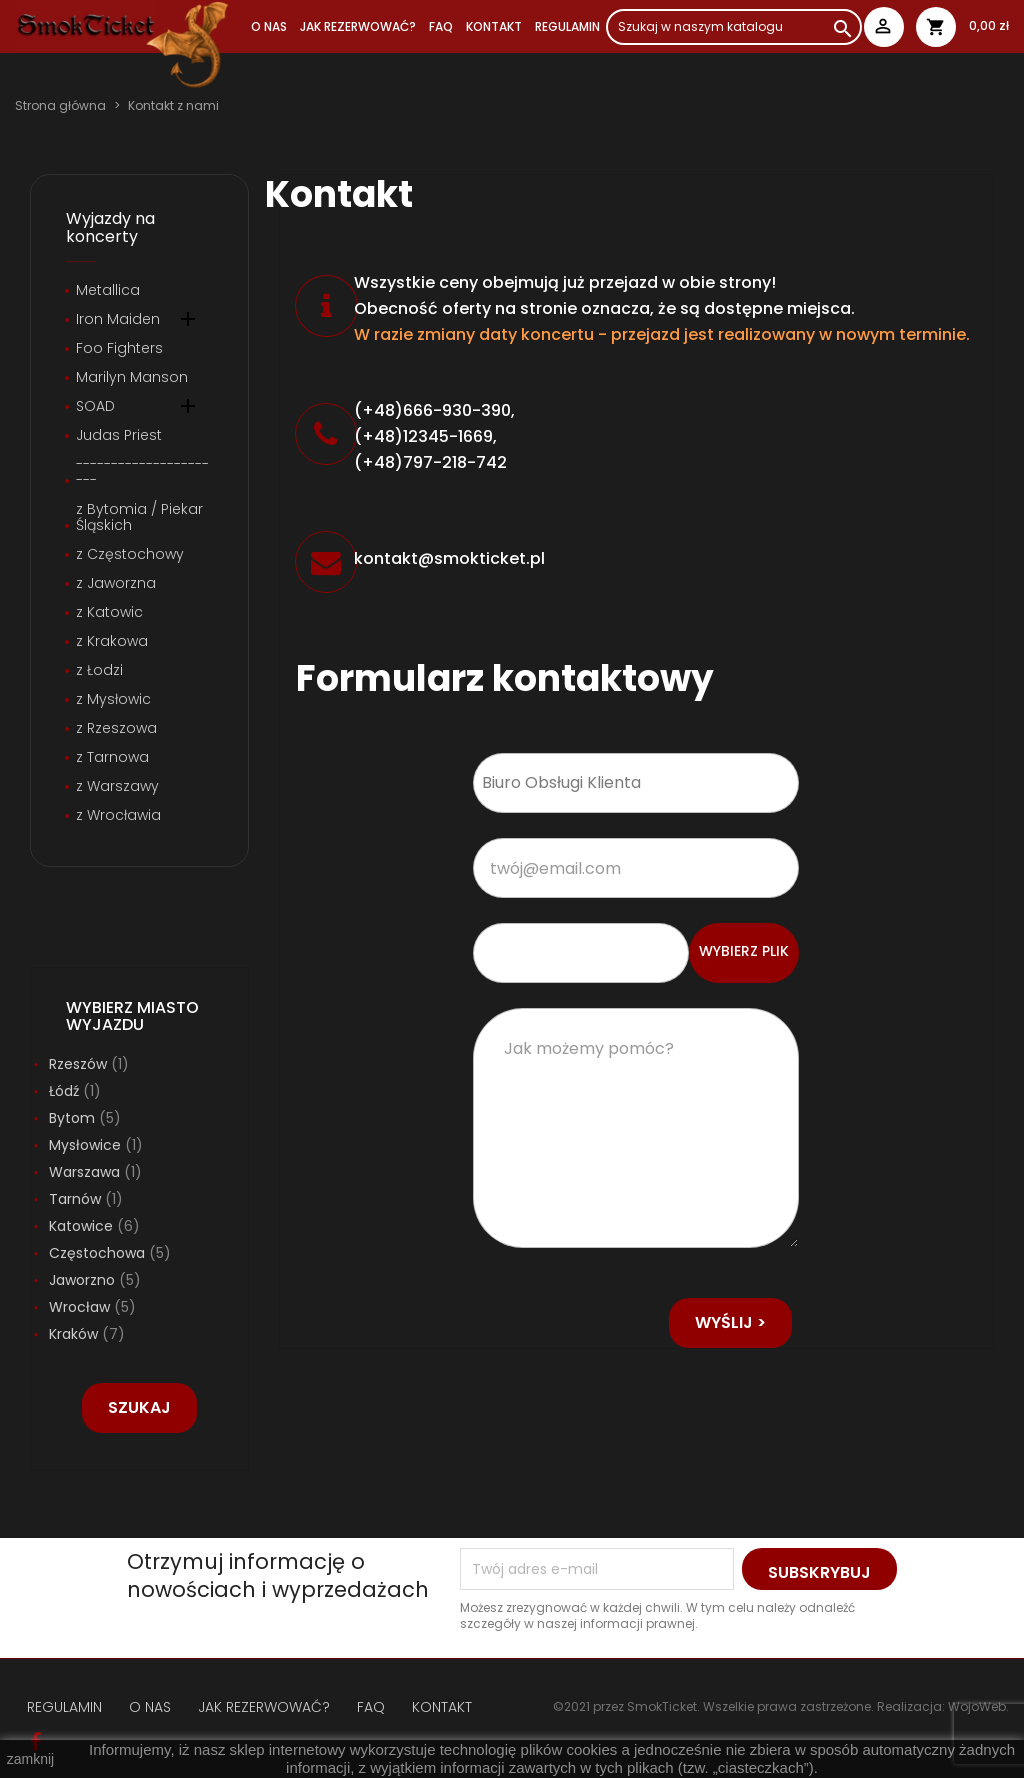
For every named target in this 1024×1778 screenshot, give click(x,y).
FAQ (441, 26)
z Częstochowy (130, 555)
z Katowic (109, 613)
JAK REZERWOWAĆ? (358, 26)
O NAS (269, 26)
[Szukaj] (734, 27)
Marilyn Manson (132, 378)
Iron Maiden (118, 320)
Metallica (108, 291)
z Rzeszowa (116, 729)
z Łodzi (99, 671)
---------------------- (142, 473)
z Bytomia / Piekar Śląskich (139, 518)
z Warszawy (117, 787)
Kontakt (494, 26)
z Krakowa (112, 642)
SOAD (95, 407)
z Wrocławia (118, 816)
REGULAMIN (567, 26)
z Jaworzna (116, 584)
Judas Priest (119, 436)
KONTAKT (442, 1707)
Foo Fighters (119, 349)
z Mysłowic (113, 700)
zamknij (30, 1759)
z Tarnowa (112, 758)
